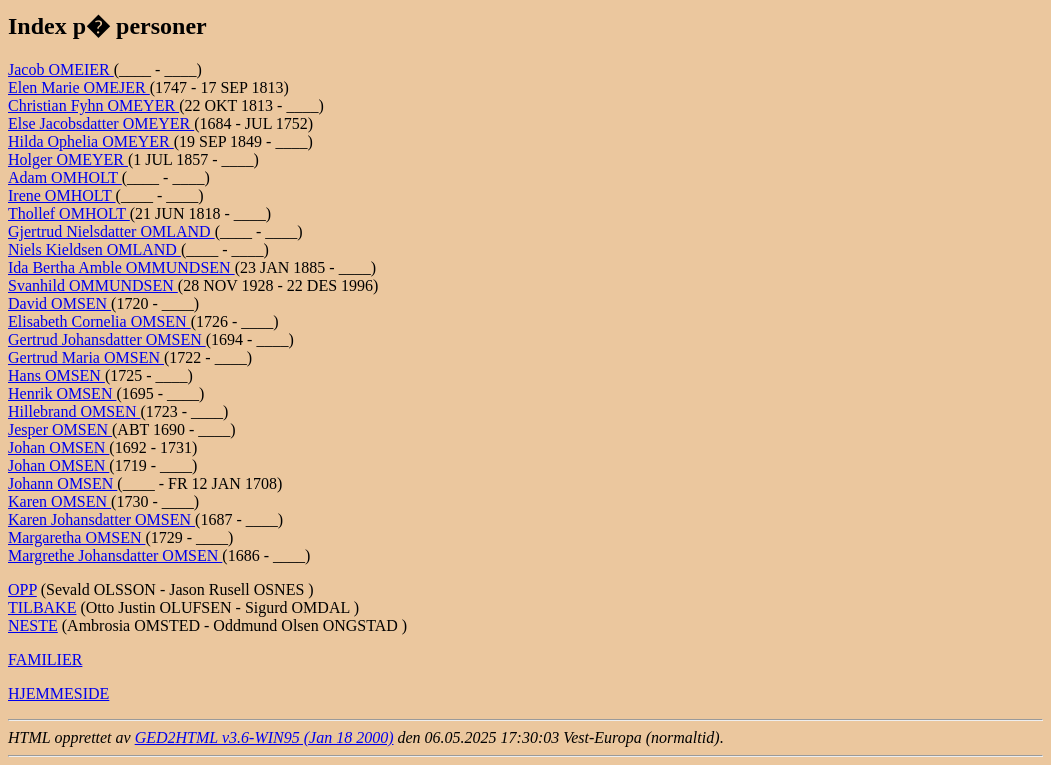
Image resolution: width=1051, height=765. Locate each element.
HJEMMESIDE (58, 693)
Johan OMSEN (58, 447)
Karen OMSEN (59, 501)
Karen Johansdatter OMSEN (101, 519)
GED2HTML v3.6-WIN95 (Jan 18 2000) (264, 737)
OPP (22, 589)
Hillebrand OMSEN (74, 411)
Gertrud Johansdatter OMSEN (107, 339)
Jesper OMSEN (60, 429)
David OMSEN (59, 303)
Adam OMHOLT (65, 177)
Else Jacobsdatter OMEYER (101, 123)
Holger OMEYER (68, 159)
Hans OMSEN (56, 375)
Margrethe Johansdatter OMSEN (115, 555)
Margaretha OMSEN (76, 537)
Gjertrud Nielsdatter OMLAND (111, 231)
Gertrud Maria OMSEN (86, 357)
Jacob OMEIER (61, 69)
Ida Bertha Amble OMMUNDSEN (121, 267)
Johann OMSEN (62, 483)
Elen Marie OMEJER (79, 87)
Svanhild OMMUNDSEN (93, 285)
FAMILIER (45, 659)
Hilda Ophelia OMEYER (91, 141)
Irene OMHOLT (62, 195)
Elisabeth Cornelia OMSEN (99, 321)
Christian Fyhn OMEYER (93, 105)
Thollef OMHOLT (69, 213)
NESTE (33, 625)
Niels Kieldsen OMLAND (94, 249)
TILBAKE (42, 607)
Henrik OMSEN (62, 393)
